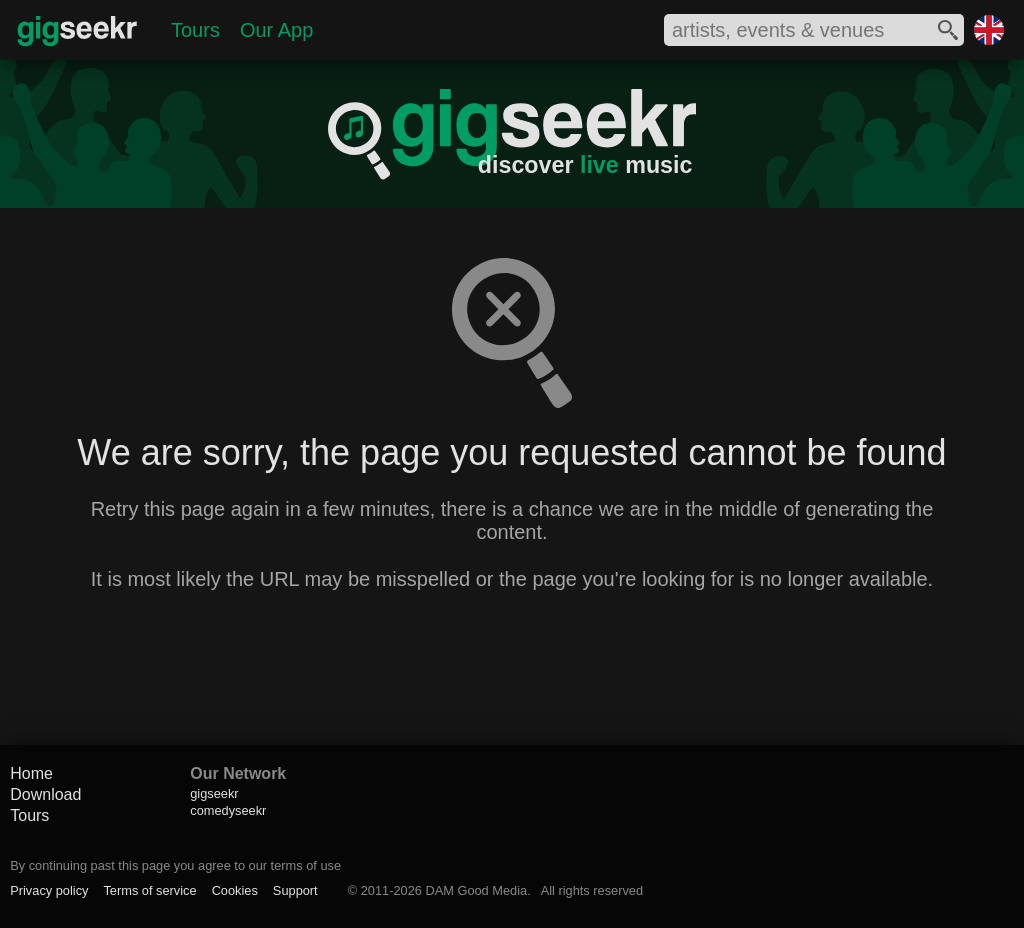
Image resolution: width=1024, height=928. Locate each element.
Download (45, 794)
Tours (195, 30)
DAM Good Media (476, 890)
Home (31, 773)
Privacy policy (49, 890)
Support (295, 890)
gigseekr (214, 793)
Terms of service (149, 890)
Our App (276, 30)
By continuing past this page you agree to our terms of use (175, 865)
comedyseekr (228, 810)
